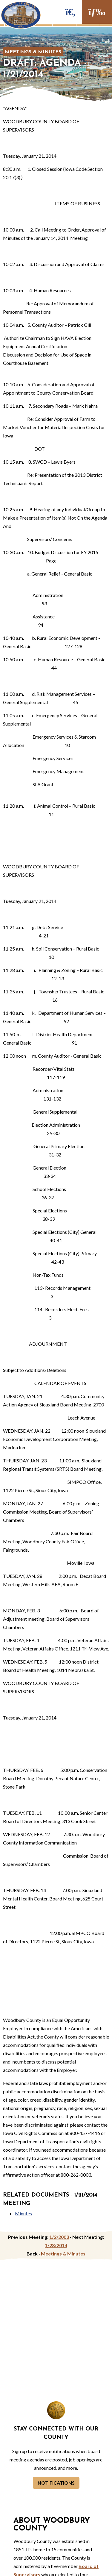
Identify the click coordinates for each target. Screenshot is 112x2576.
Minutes (23, 2213)
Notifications (56, 2483)
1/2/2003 (59, 2237)
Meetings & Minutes (33, 52)
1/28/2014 (56, 2245)
